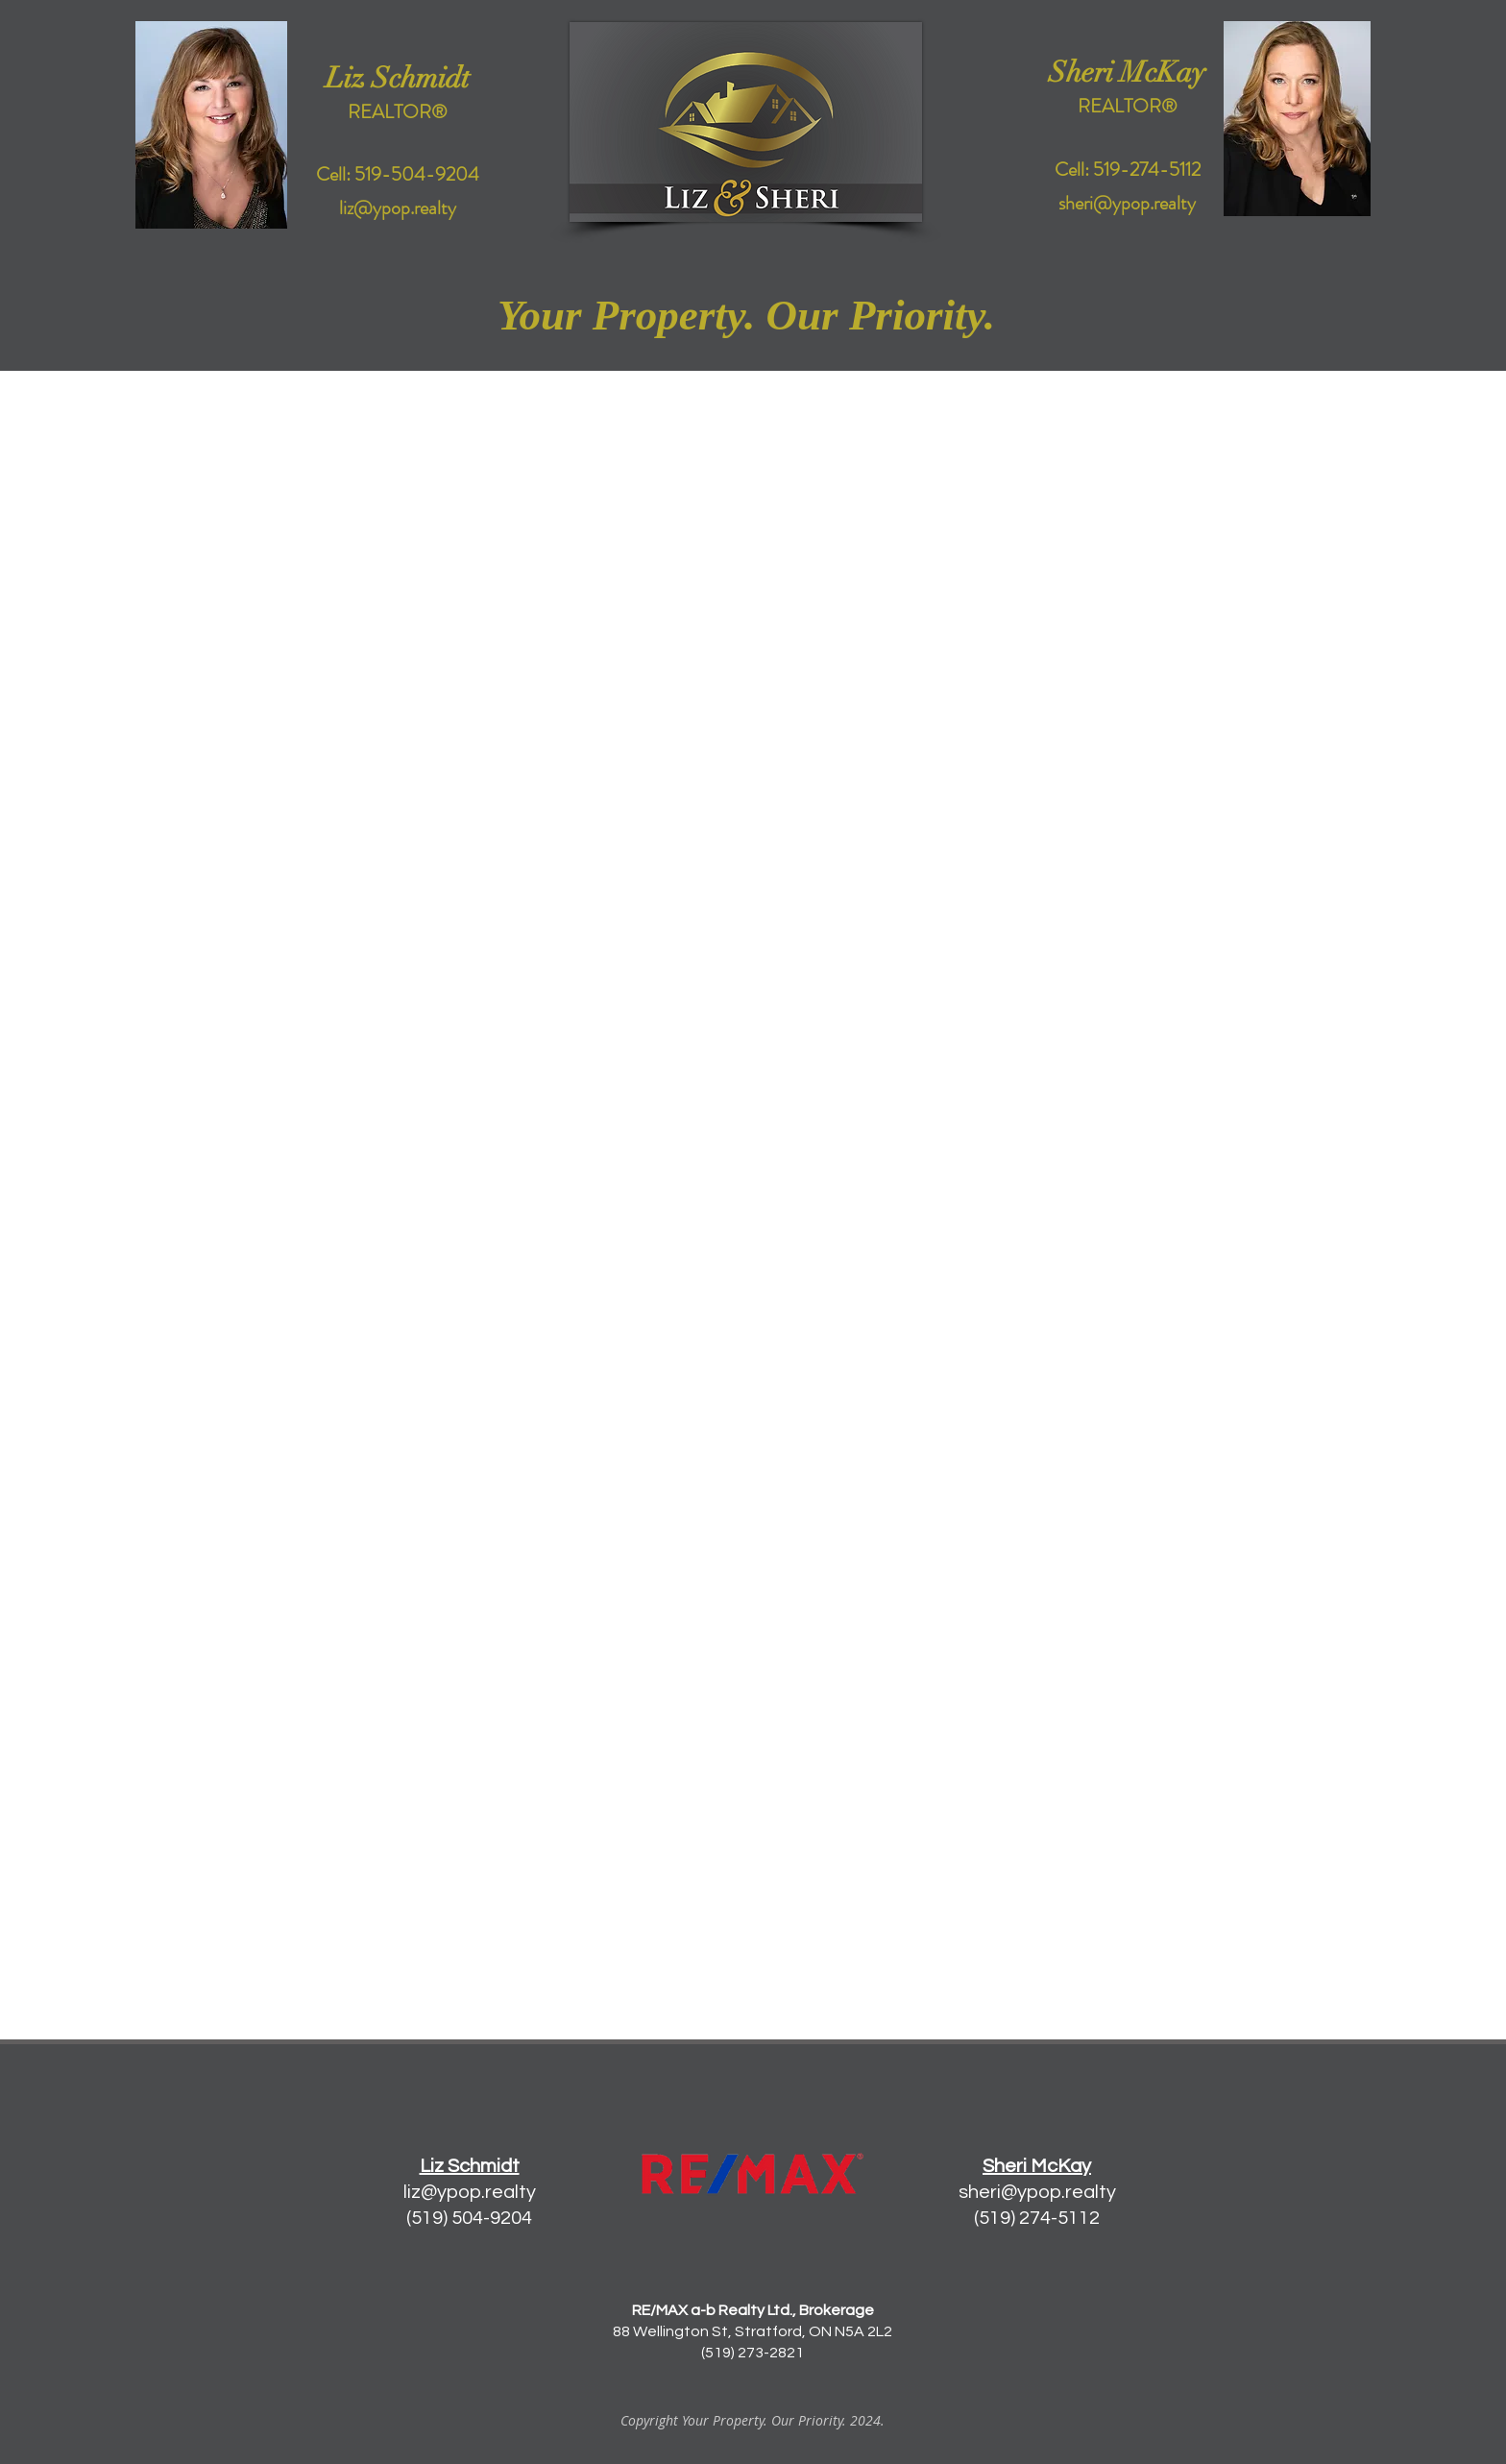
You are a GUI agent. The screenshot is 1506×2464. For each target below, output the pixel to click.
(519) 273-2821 (752, 2352)
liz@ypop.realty (469, 2192)
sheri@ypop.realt (1032, 2192)
